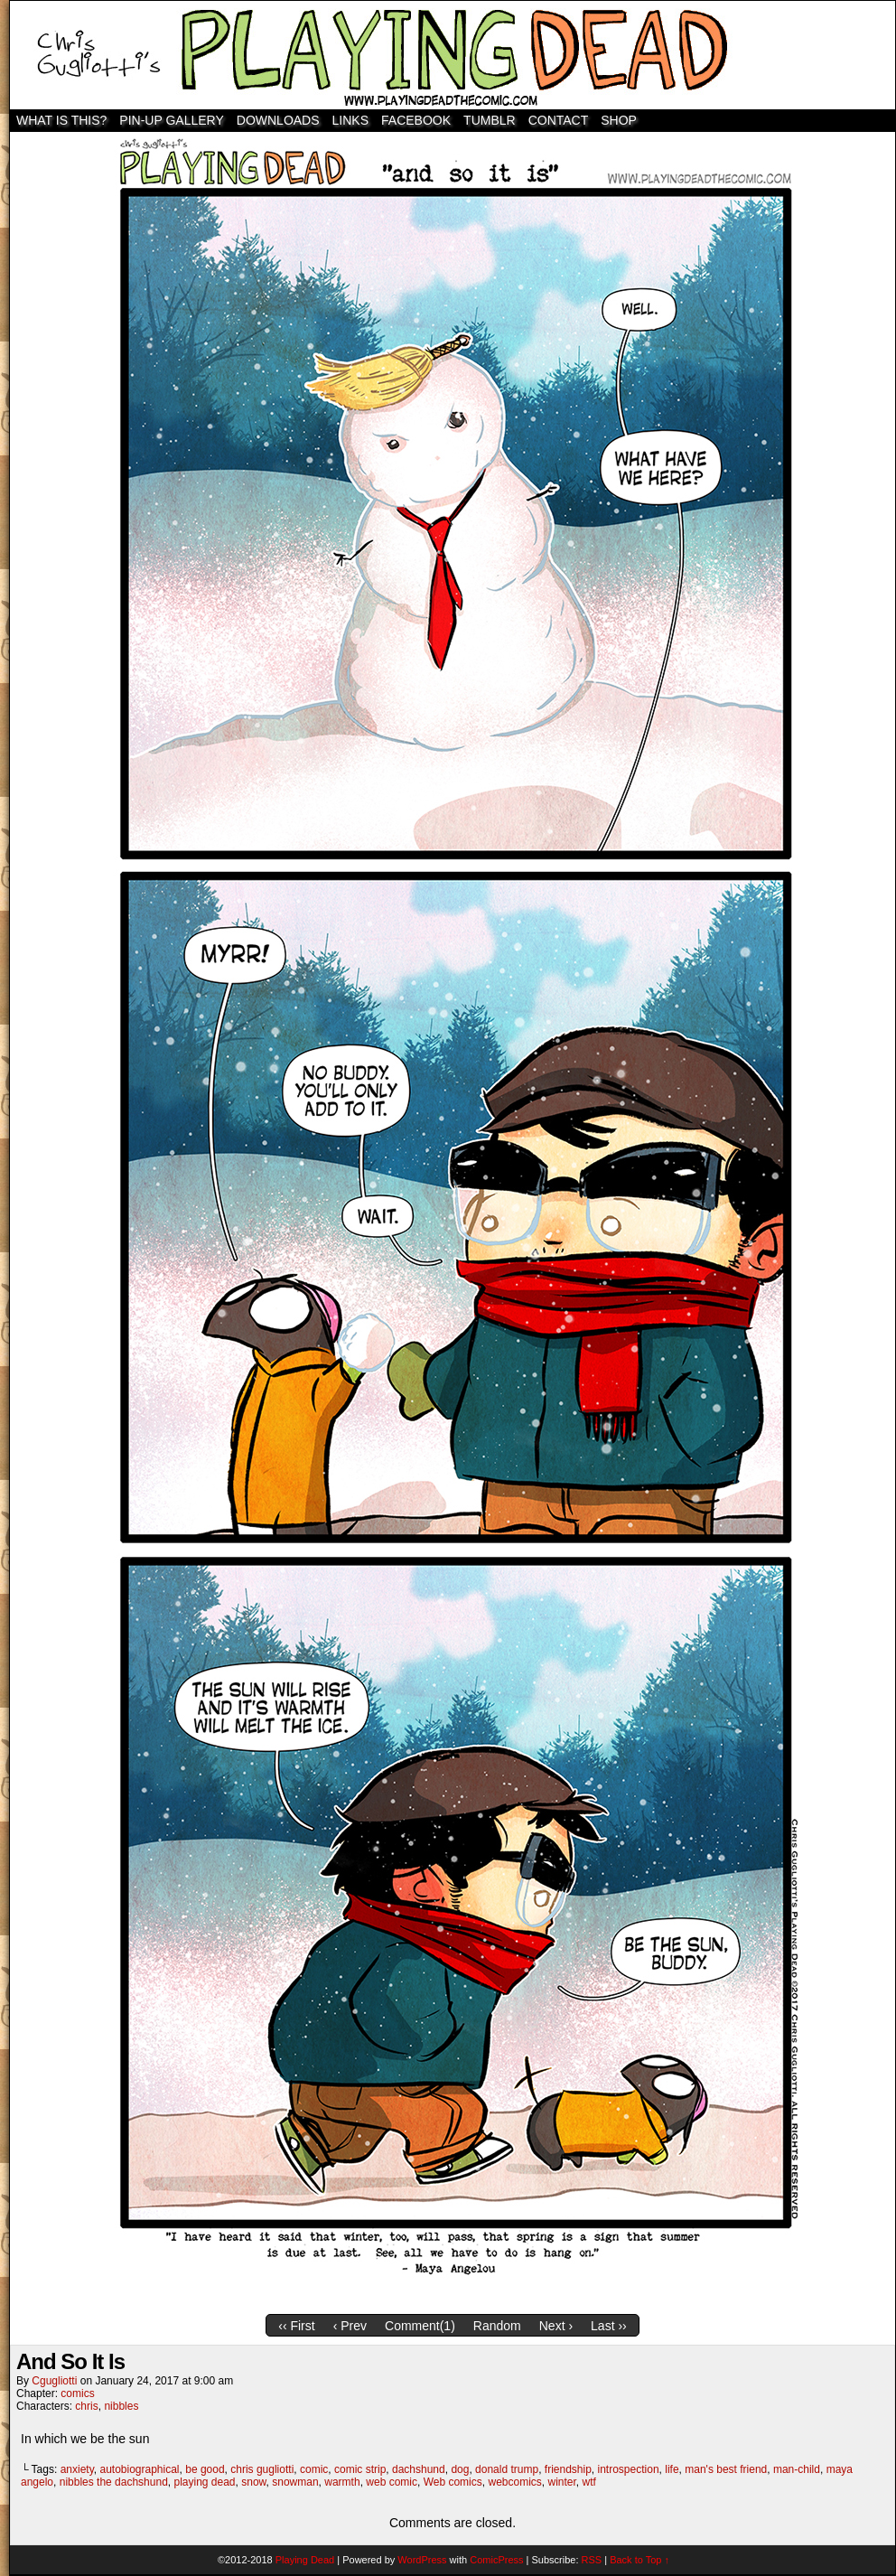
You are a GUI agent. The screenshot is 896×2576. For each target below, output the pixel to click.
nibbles (121, 2406)
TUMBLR (489, 120)
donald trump (506, 2469)
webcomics (514, 2482)
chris (86, 2406)
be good (204, 2469)
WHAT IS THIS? (61, 120)
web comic (391, 2482)
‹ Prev (350, 2325)
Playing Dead (452, 55)
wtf (589, 2482)
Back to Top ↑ (639, 2559)
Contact (558, 120)
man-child (796, 2469)
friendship (568, 2469)
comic (314, 2469)
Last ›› (609, 2325)
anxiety (77, 2469)
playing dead (204, 2482)
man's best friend (726, 2469)
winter (562, 2482)
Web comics (453, 2482)
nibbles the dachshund (114, 2482)
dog (460, 2469)
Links (350, 120)
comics (77, 2393)
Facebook (416, 120)
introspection (628, 2469)
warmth (341, 2482)
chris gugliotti (262, 2469)
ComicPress (496, 2559)
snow (253, 2482)
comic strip (360, 2469)
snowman (295, 2482)
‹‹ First (296, 2325)
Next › (556, 2325)
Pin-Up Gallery (171, 120)
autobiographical (139, 2469)
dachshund (418, 2469)
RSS (592, 2559)
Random (497, 2325)
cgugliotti (54, 2381)
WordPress (421, 2559)
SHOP (619, 120)
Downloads (278, 120)
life (671, 2469)
